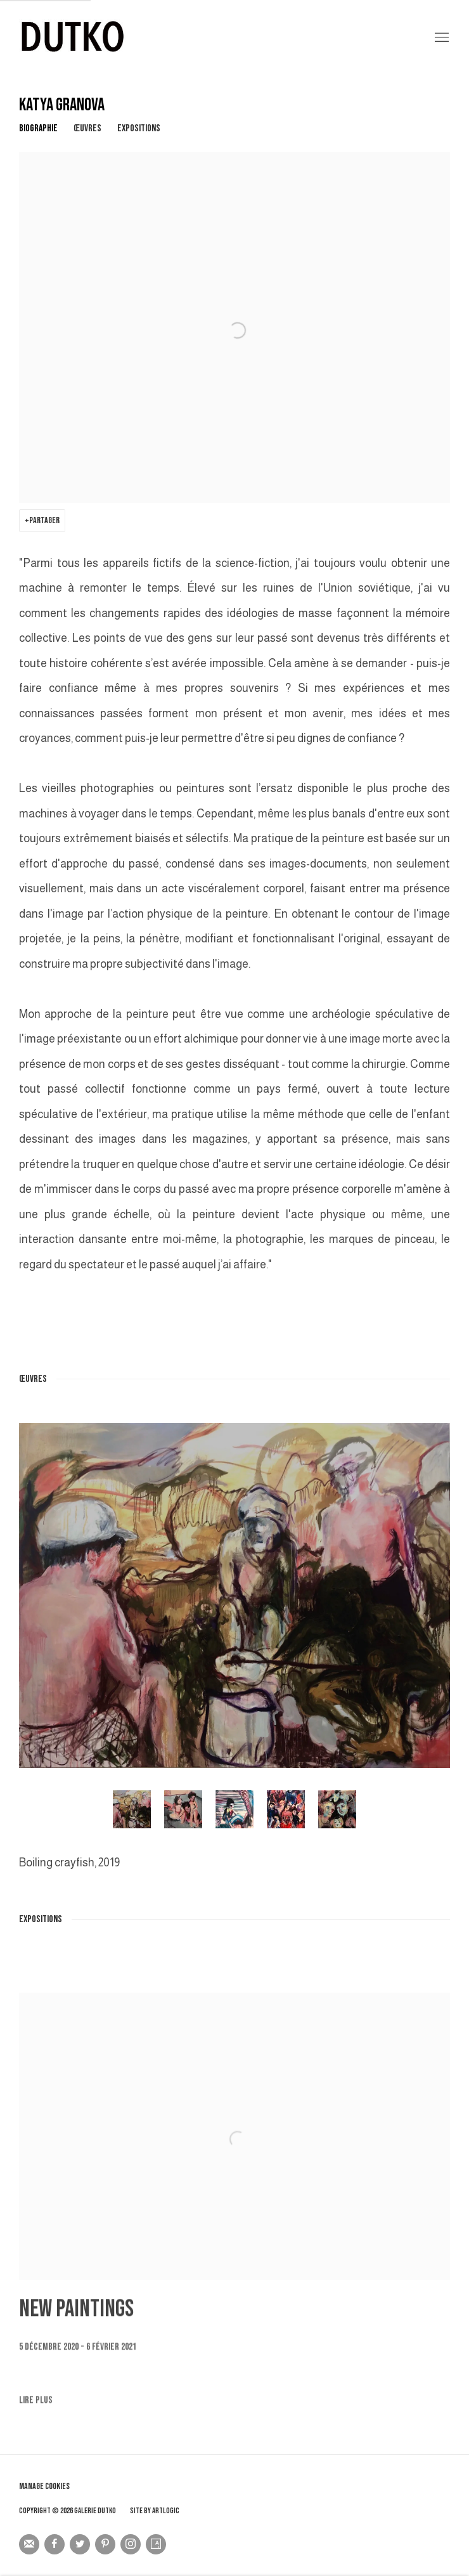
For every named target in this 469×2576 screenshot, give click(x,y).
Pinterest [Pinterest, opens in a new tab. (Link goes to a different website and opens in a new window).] (105, 2544)
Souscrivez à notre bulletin (29, 2544)
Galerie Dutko (171, 38)
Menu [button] (440, 38)
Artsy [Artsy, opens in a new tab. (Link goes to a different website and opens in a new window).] (156, 2544)
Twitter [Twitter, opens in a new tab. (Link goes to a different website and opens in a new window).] (80, 2544)
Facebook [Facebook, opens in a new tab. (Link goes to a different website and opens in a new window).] (54, 2544)
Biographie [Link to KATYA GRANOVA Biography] (38, 128)
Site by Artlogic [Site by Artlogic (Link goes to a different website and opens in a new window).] (154, 2511)
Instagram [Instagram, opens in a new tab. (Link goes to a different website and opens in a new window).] (130, 2544)
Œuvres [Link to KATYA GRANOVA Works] (87, 128)
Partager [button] (44, 520)
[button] (132, 1809)
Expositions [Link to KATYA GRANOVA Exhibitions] (138, 128)
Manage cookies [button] (44, 2486)
